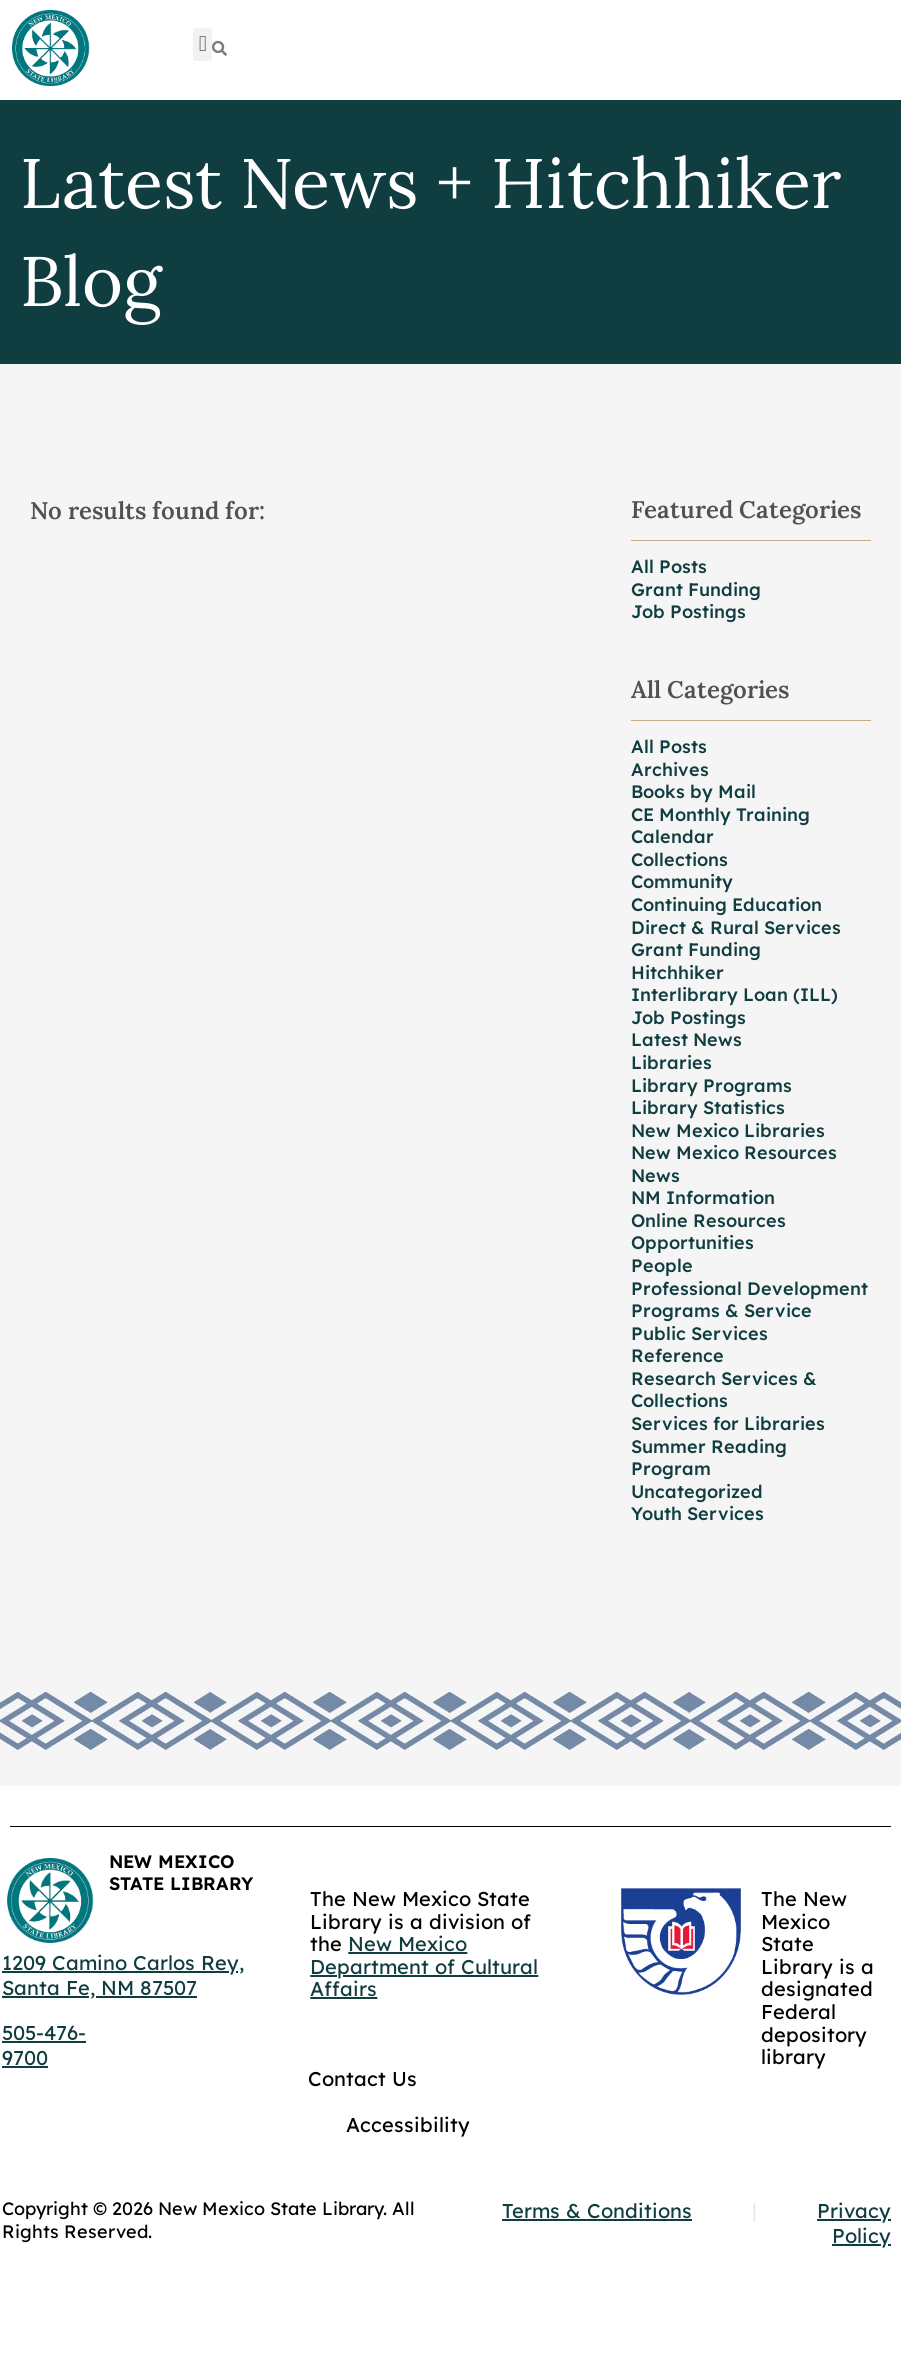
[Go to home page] (50, 49)
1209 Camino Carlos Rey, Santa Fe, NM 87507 (123, 1975)
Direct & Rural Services (736, 927)
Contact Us (362, 2078)
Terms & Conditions (597, 2210)
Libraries (671, 1062)
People (662, 1265)
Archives (670, 769)
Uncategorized (697, 1491)
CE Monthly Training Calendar (720, 826)
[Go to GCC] (681, 1941)
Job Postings (688, 611)
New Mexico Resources (734, 1152)
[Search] (219, 48)
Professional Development (749, 1288)
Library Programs (711, 1085)
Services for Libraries (728, 1423)
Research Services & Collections (724, 1390)
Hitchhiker (677, 972)
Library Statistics (708, 1107)
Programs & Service (721, 1310)
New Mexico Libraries (728, 1130)
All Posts (669, 566)
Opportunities (692, 1242)
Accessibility (408, 2124)
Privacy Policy (854, 2223)
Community (682, 881)
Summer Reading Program (709, 1458)
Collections (679, 859)
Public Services (699, 1333)
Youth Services (697, 1513)
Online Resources (708, 1220)
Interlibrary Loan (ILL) (734, 994)
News (655, 1175)
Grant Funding (696, 589)
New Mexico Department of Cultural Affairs (424, 1966)
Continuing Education (726, 904)
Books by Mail (693, 791)
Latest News (686, 1039)
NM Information (703, 1197)
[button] (202, 44)
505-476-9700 (44, 2045)
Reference (677, 1355)
